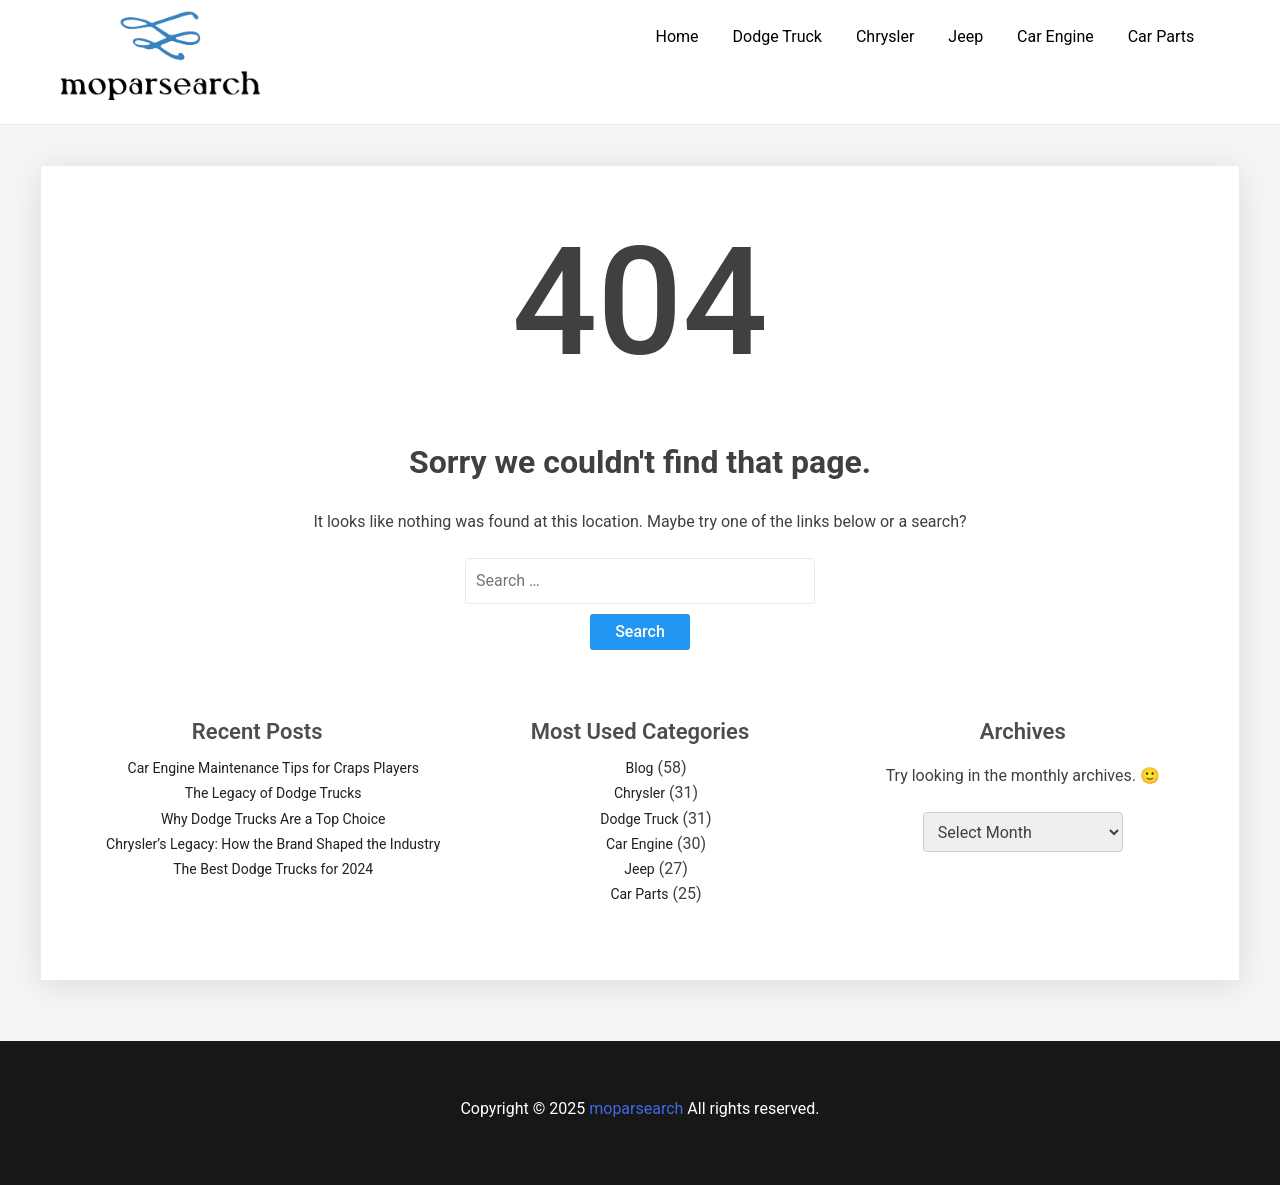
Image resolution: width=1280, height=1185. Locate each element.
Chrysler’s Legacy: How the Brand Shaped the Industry (273, 844)
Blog (640, 768)
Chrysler (885, 36)
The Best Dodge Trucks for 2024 (273, 869)
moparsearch (636, 1108)
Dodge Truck (777, 36)
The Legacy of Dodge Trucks (273, 793)
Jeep (965, 36)
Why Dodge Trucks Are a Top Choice (273, 819)
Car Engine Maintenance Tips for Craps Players (273, 768)
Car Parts (1161, 36)
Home (676, 36)
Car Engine (1055, 36)
